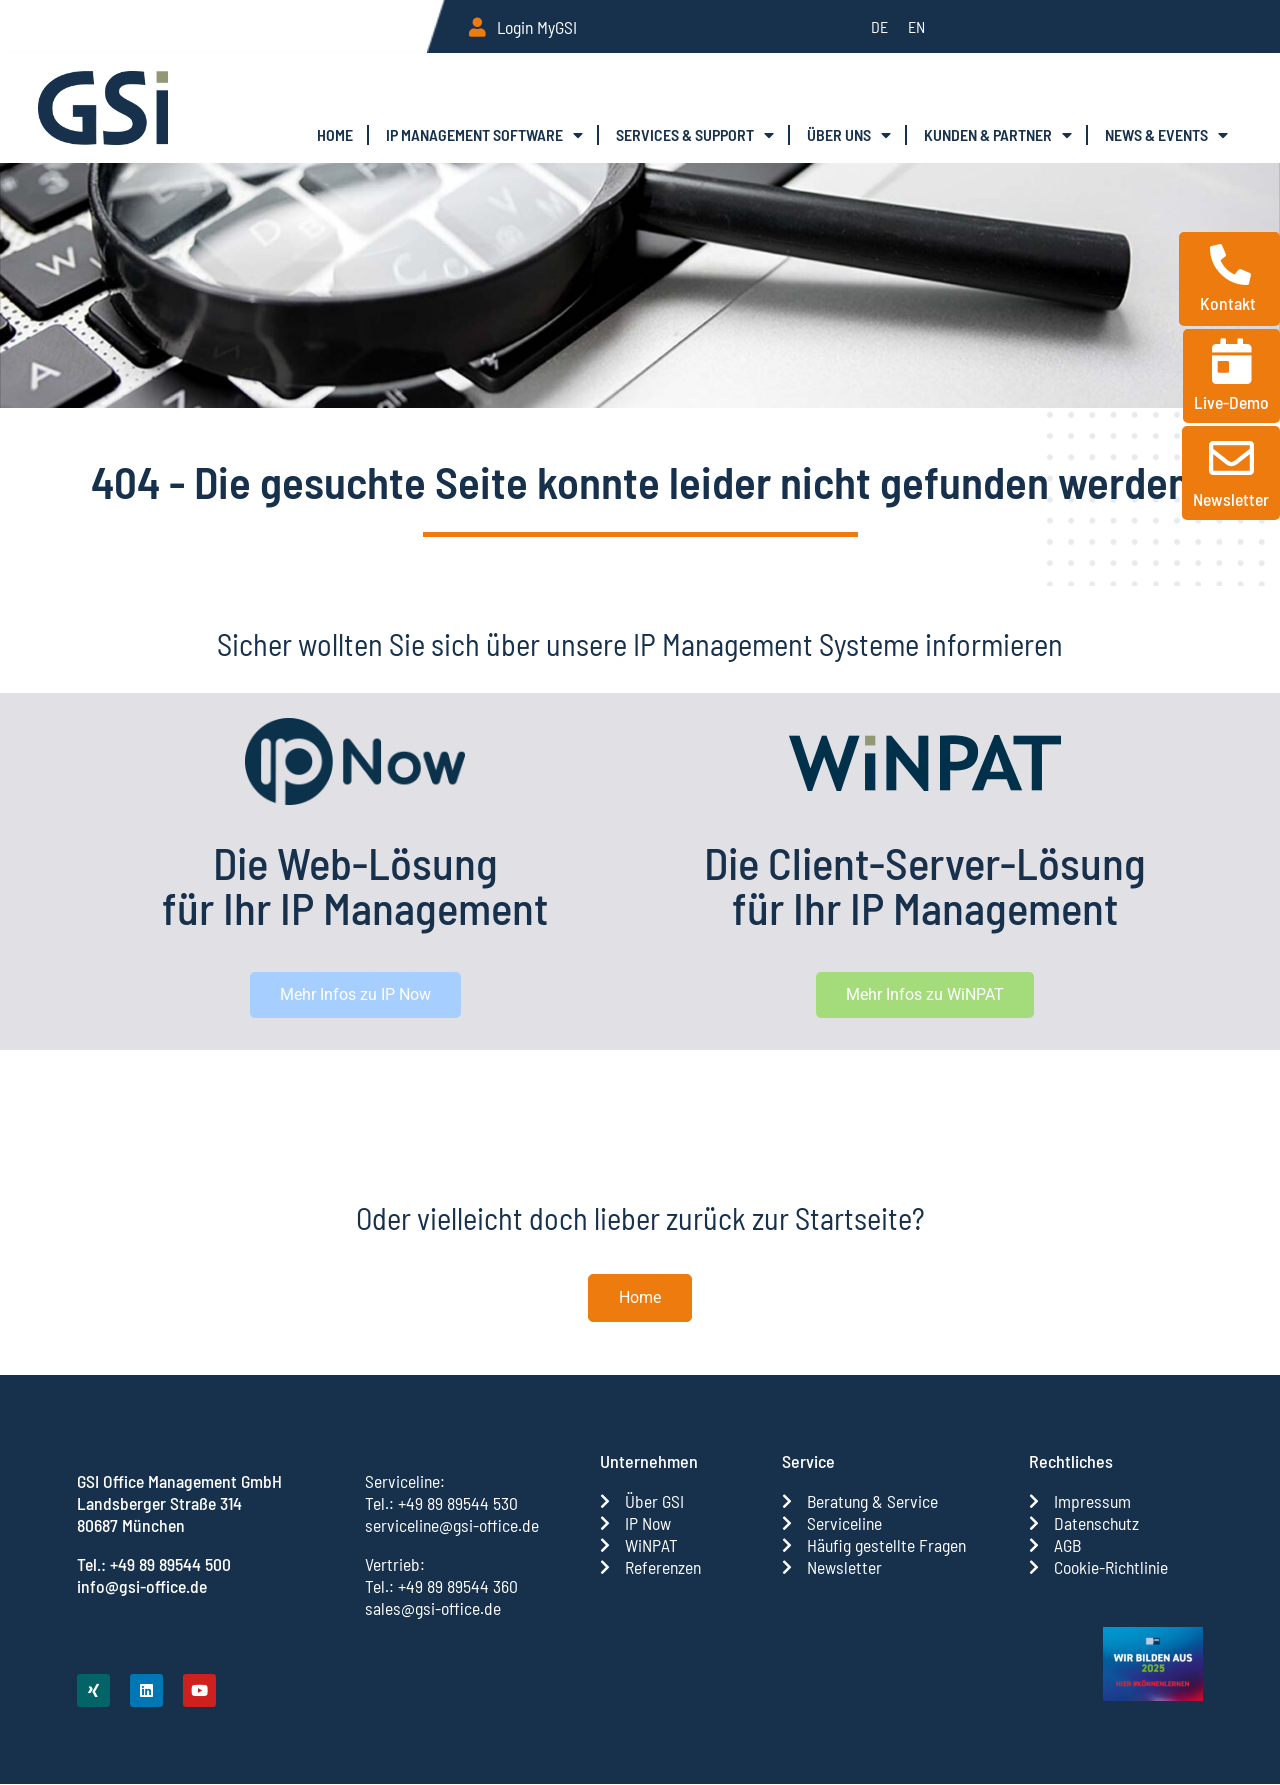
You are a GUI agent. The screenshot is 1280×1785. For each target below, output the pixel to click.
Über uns (849, 135)
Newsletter (1231, 499)
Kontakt (1230, 303)
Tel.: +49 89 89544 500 (154, 1564)
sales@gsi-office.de (433, 1608)
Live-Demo (1231, 402)
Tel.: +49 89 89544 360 (441, 1586)
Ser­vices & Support (695, 135)
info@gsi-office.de (142, 1586)
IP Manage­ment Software (484, 135)
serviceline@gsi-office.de (452, 1525)
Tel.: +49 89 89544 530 (441, 1503)
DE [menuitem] (879, 26)
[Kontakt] (1230, 264)
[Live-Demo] (1231, 361)
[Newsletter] (1231, 458)
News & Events (1166, 135)
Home (335, 134)
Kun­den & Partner (998, 135)
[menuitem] (879, 26)
